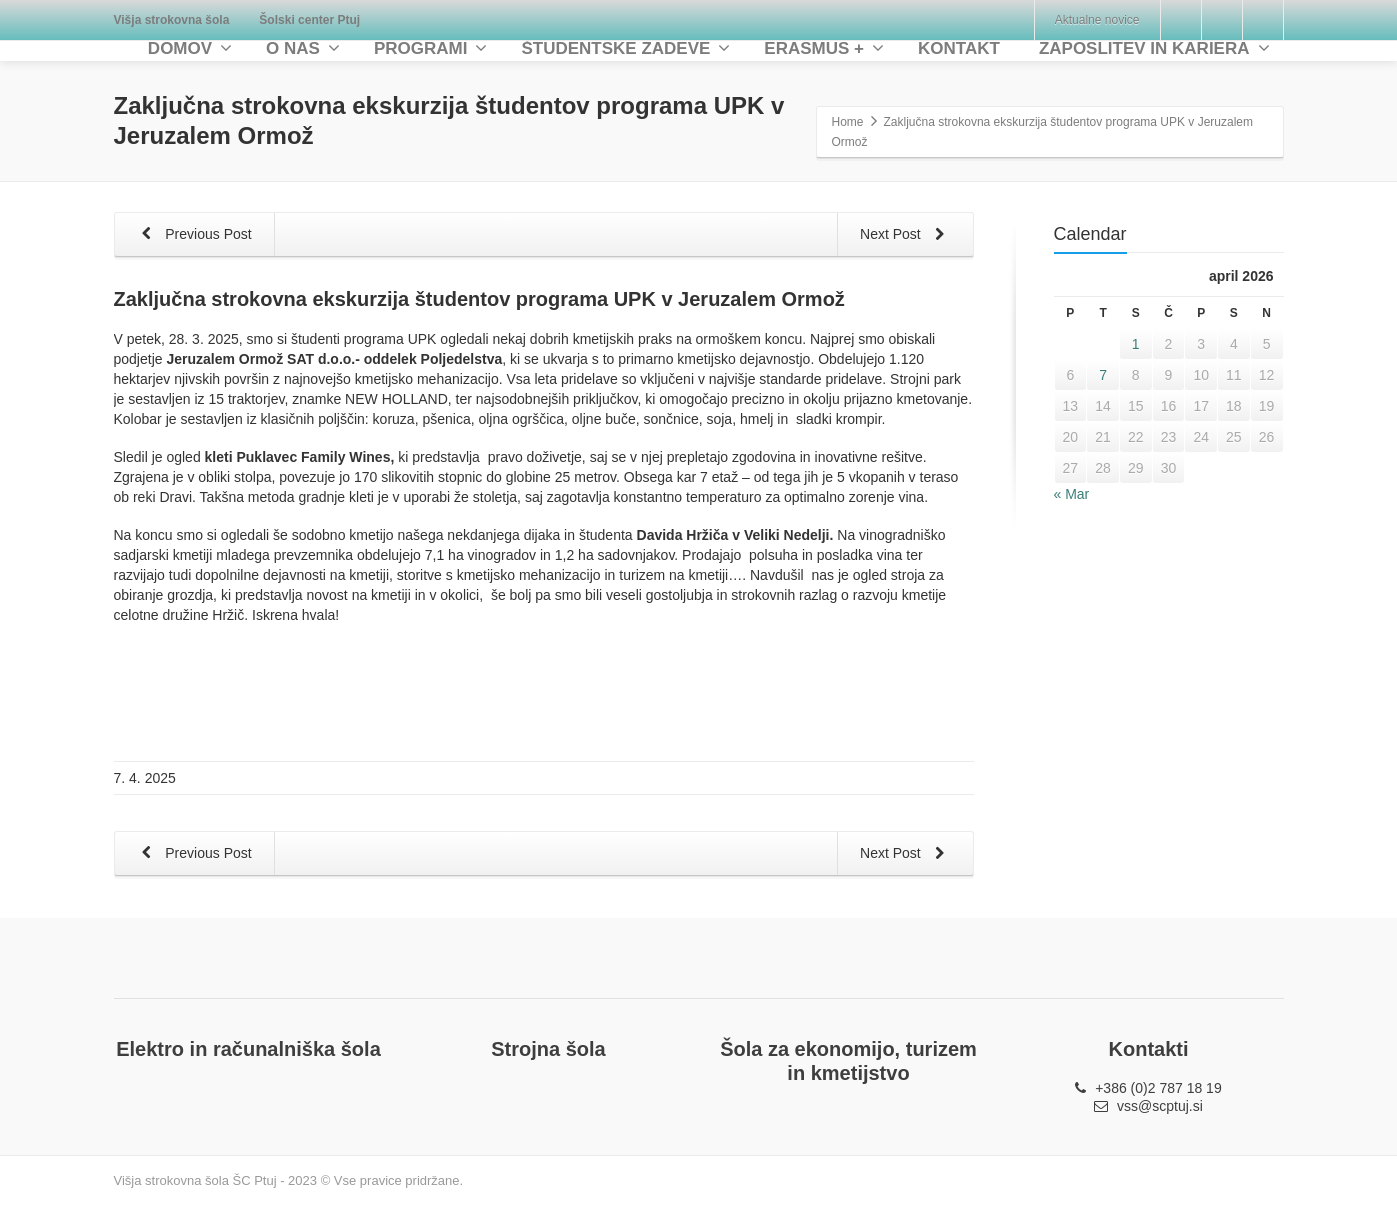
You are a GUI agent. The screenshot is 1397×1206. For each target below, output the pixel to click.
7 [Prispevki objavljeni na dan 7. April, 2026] (1103, 375)
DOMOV (190, 48)
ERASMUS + (824, 48)
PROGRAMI (431, 48)
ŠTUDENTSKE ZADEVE (625, 48)
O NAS (303, 48)
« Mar (1072, 494)
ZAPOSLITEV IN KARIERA (1154, 48)
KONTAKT (959, 48)
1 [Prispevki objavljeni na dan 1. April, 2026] (1136, 344)
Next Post (906, 235)
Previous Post (193, 235)
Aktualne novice (1097, 20)
